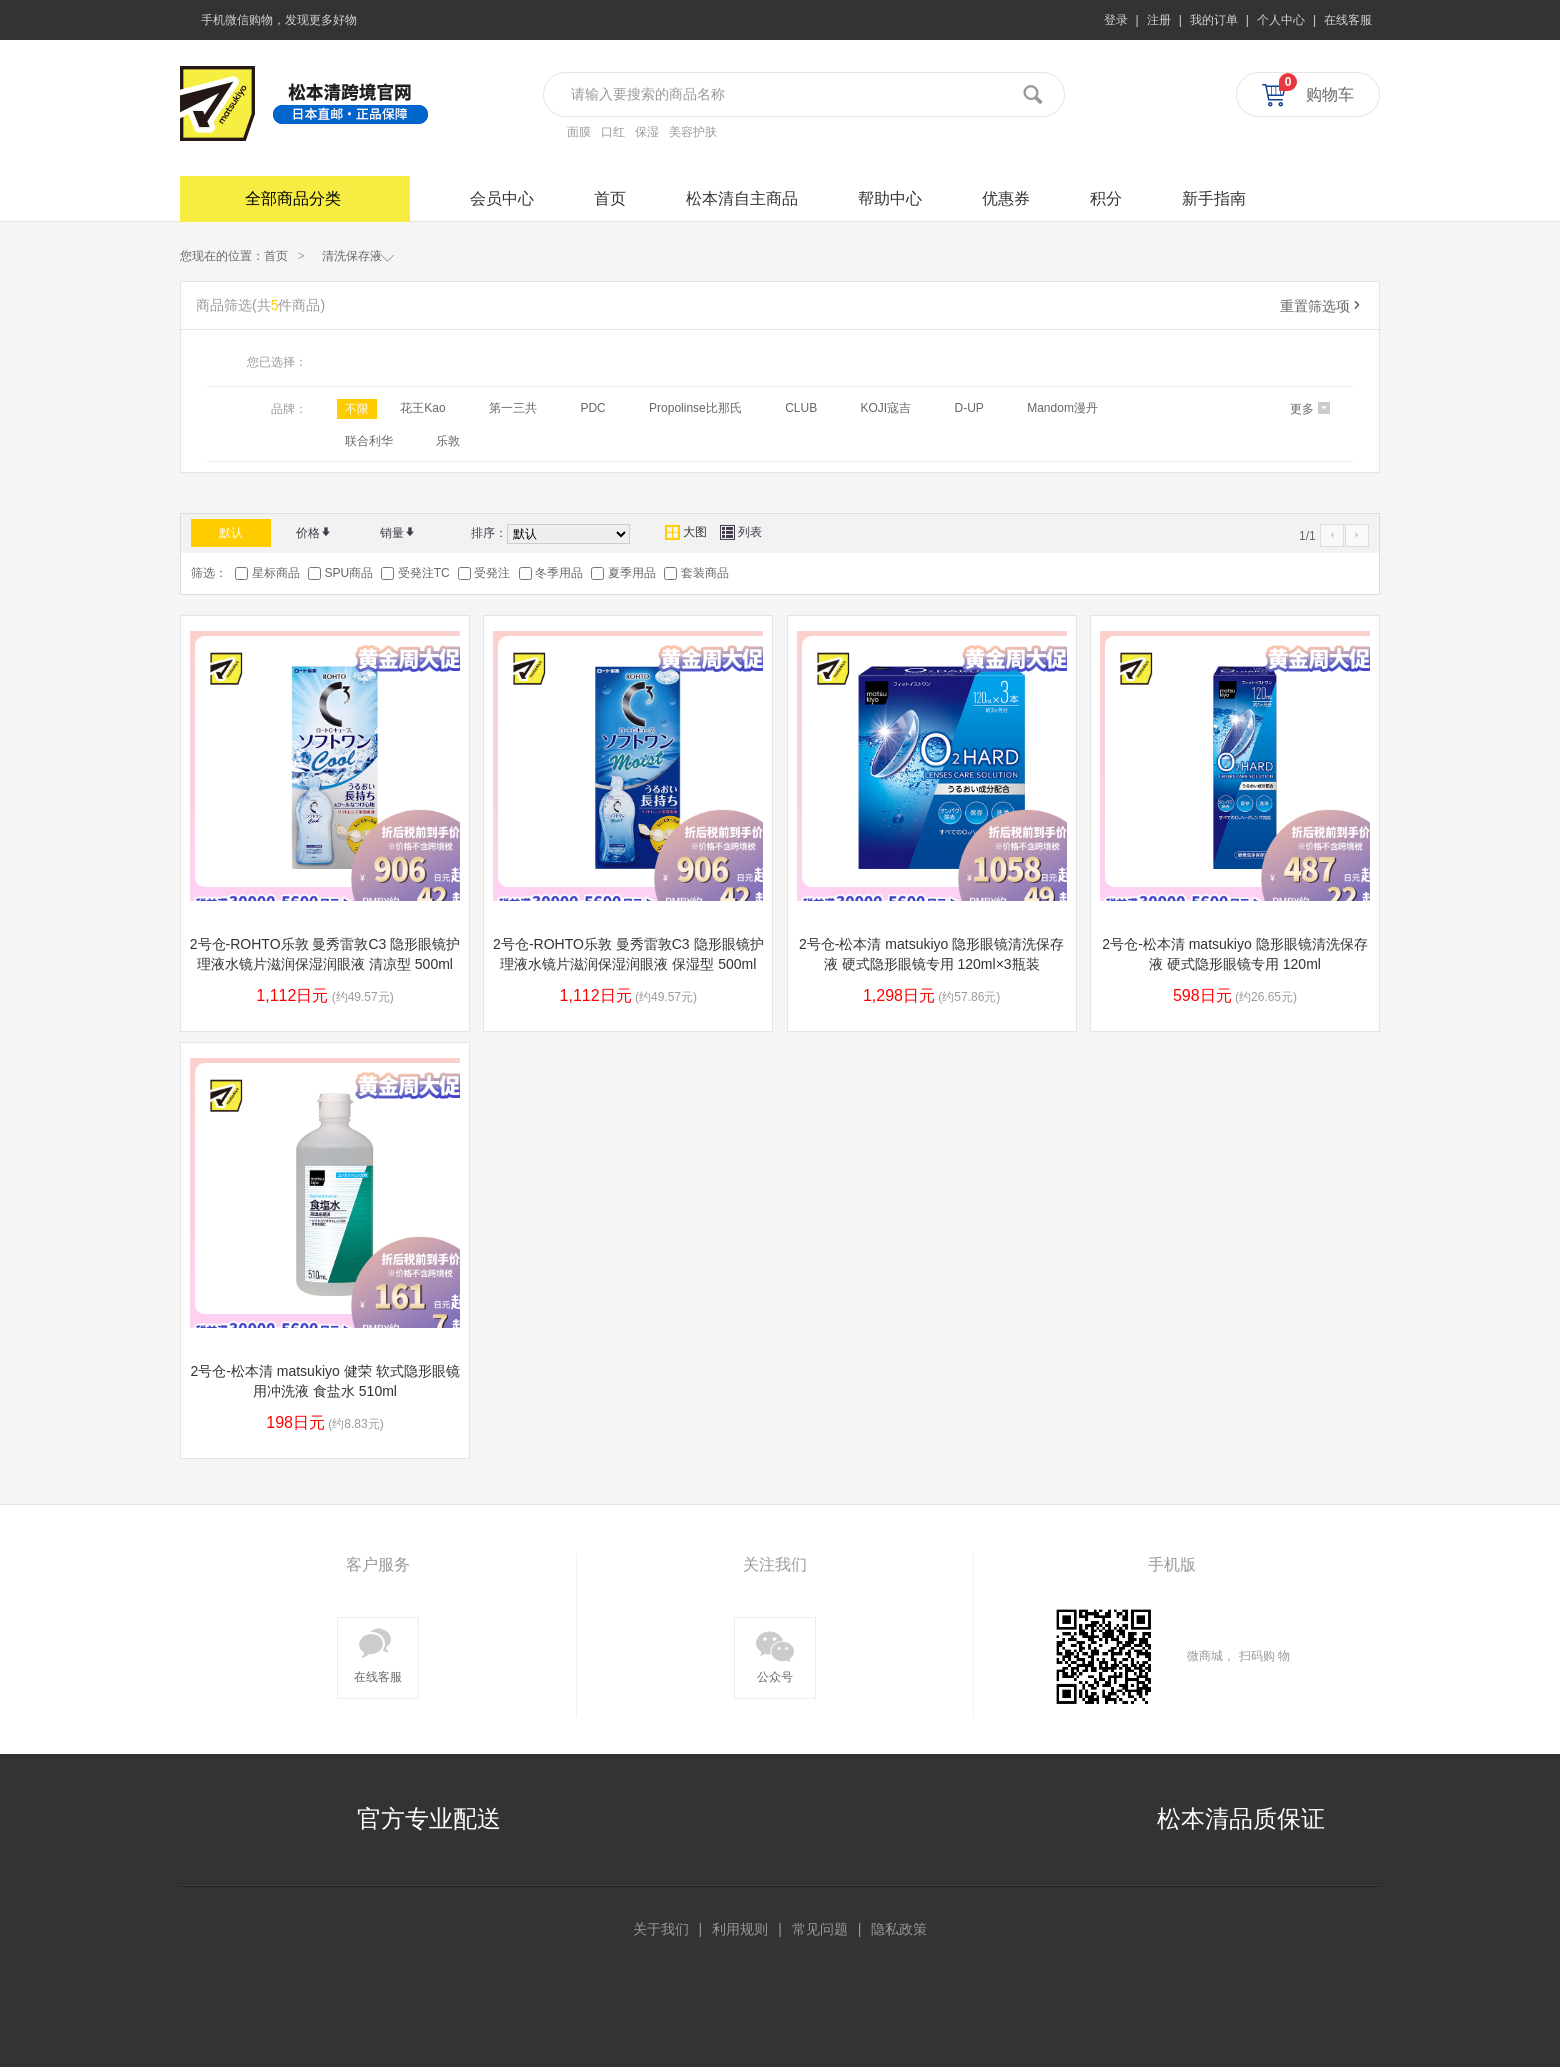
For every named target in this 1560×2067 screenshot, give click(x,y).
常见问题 (820, 1929)
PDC (592, 408)
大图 (686, 532)
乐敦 (448, 441)
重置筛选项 (1322, 306)
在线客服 (1348, 20)
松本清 (217, 103)
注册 (1159, 20)
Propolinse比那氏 (695, 408)
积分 (1106, 198)
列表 (741, 532)
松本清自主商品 (742, 198)
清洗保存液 (358, 255)
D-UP (969, 408)
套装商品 (705, 573)
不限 (357, 409)
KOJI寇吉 (885, 408)
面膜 (579, 132)
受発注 (492, 573)
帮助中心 (890, 198)
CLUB (801, 408)
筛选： (209, 573)
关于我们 (661, 1929)
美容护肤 (693, 132)
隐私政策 (899, 1929)
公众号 (775, 1654)
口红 (613, 132)
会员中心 (502, 198)
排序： (489, 533)
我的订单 (1214, 20)
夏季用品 (632, 573)
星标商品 (276, 573)
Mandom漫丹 (1062, 408)
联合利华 (369, 441)
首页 (610, 198)
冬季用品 (559, 573)
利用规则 (740, 1929)
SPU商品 (348, 573)
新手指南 (1214, 198)
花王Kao (422, 408)
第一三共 (513, 408)
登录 (1116, 20)
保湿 (647, 132)
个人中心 (1281, 20)
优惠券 (1006, 198)
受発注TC (424, 573)
